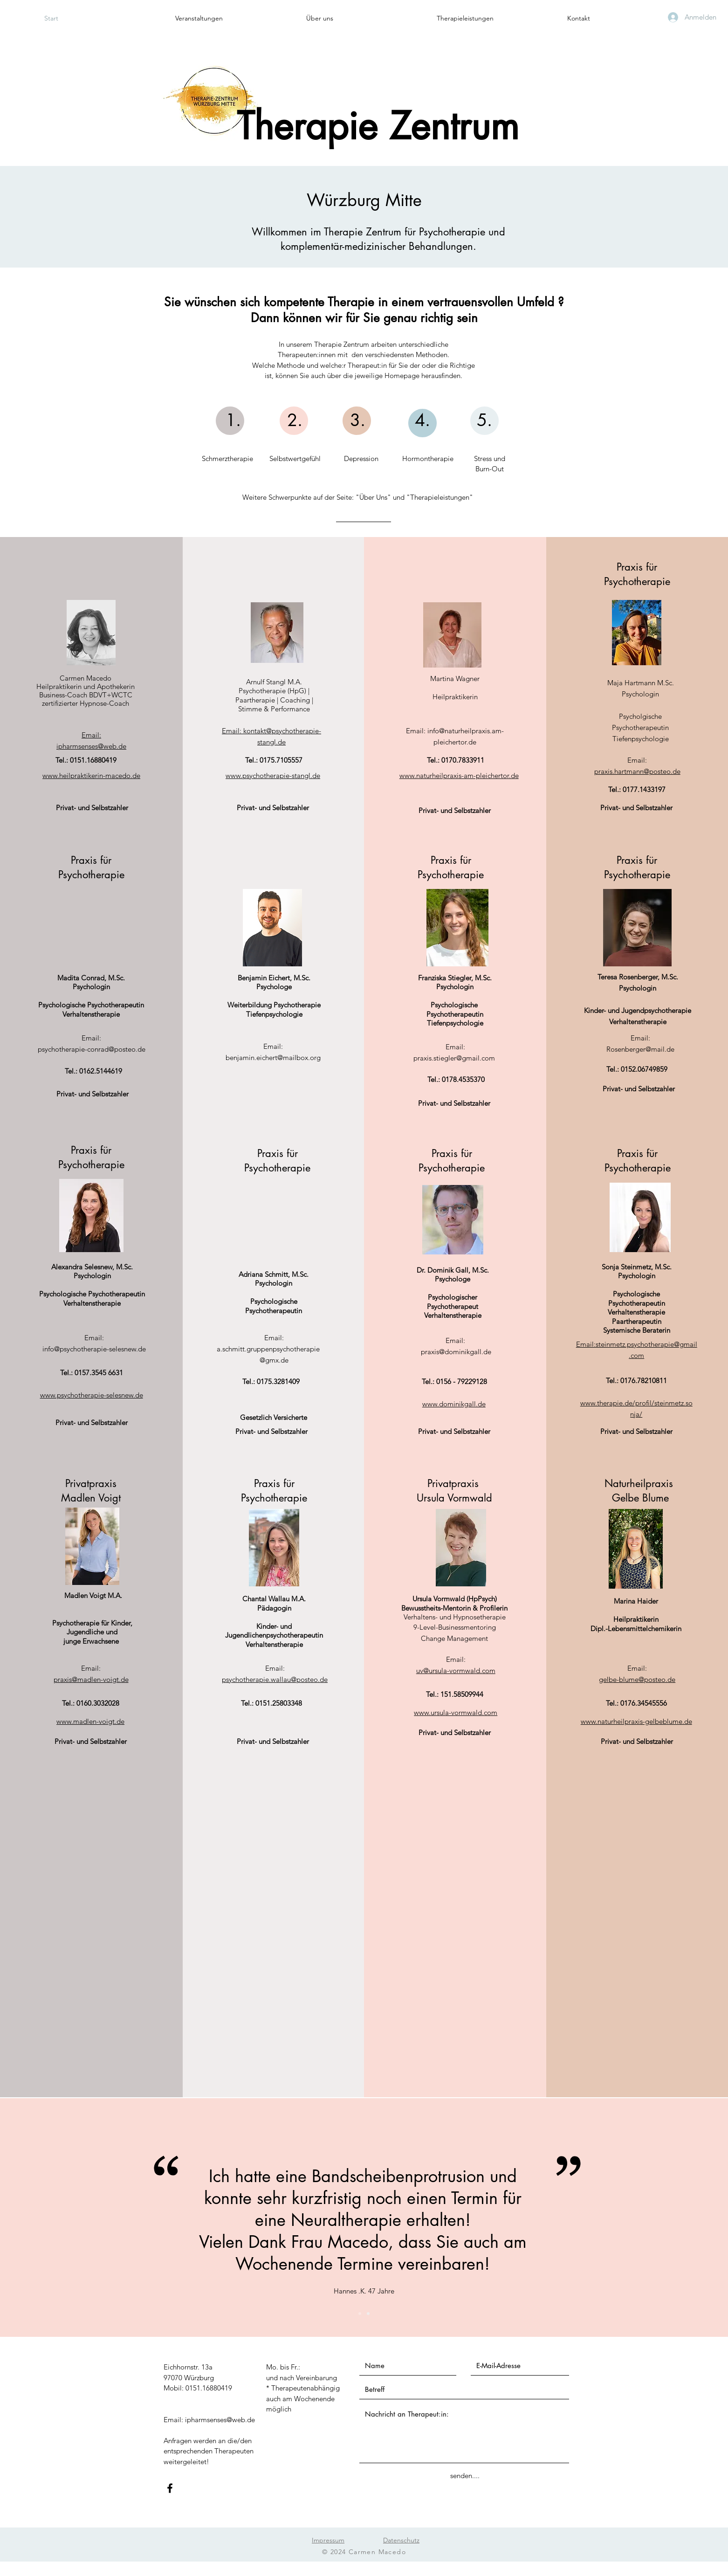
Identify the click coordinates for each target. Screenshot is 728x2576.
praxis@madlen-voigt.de (91, 1679)
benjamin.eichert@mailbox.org (273, 1057)
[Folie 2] (368, 2313)
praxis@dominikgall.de (456, 1351)
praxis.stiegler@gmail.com (454, 1058)
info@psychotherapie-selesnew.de (94, 1348)
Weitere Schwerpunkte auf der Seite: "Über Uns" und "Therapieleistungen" (357, 497)
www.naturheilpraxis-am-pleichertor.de (459, 775)
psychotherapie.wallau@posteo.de (275, 1679)
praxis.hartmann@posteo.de (637, 771)
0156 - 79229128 (461, 1381)
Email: (91, 734)
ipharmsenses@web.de (91, 746)
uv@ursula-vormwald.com (455, 1670)
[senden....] (465, 2475)
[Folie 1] (359, 2313)
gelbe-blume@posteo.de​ (637, 1679)
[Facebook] (170, 2488)
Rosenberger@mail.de (640, 1049)
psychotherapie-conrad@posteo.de (91, 1049)
